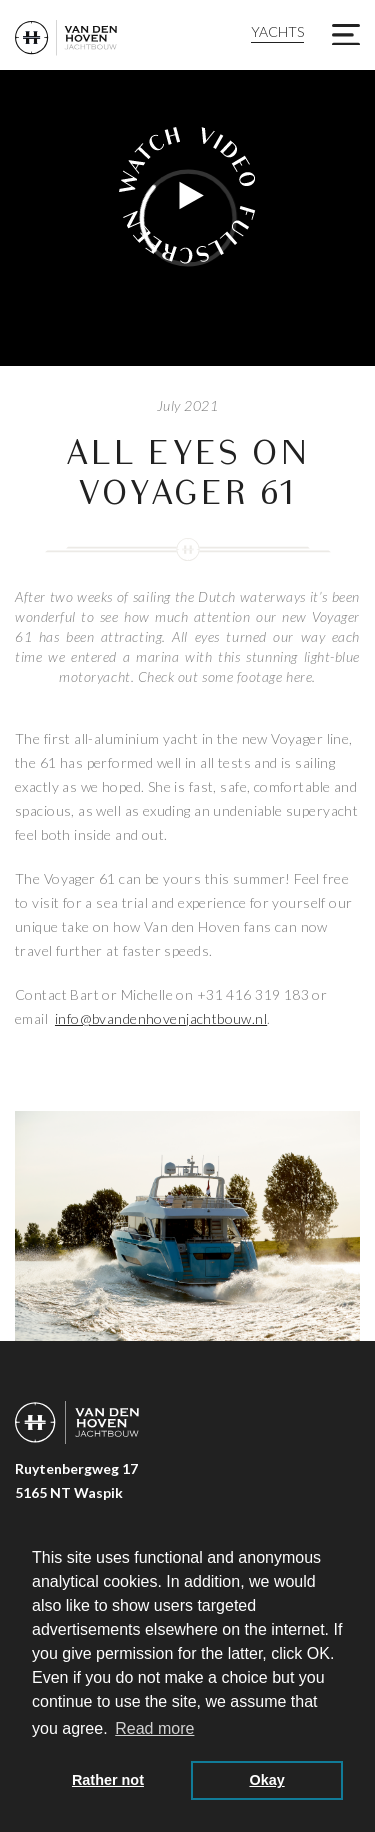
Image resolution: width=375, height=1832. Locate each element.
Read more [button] (154, 1728)
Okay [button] (266, 1780)
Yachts (277, 31)
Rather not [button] (108, 1780)
